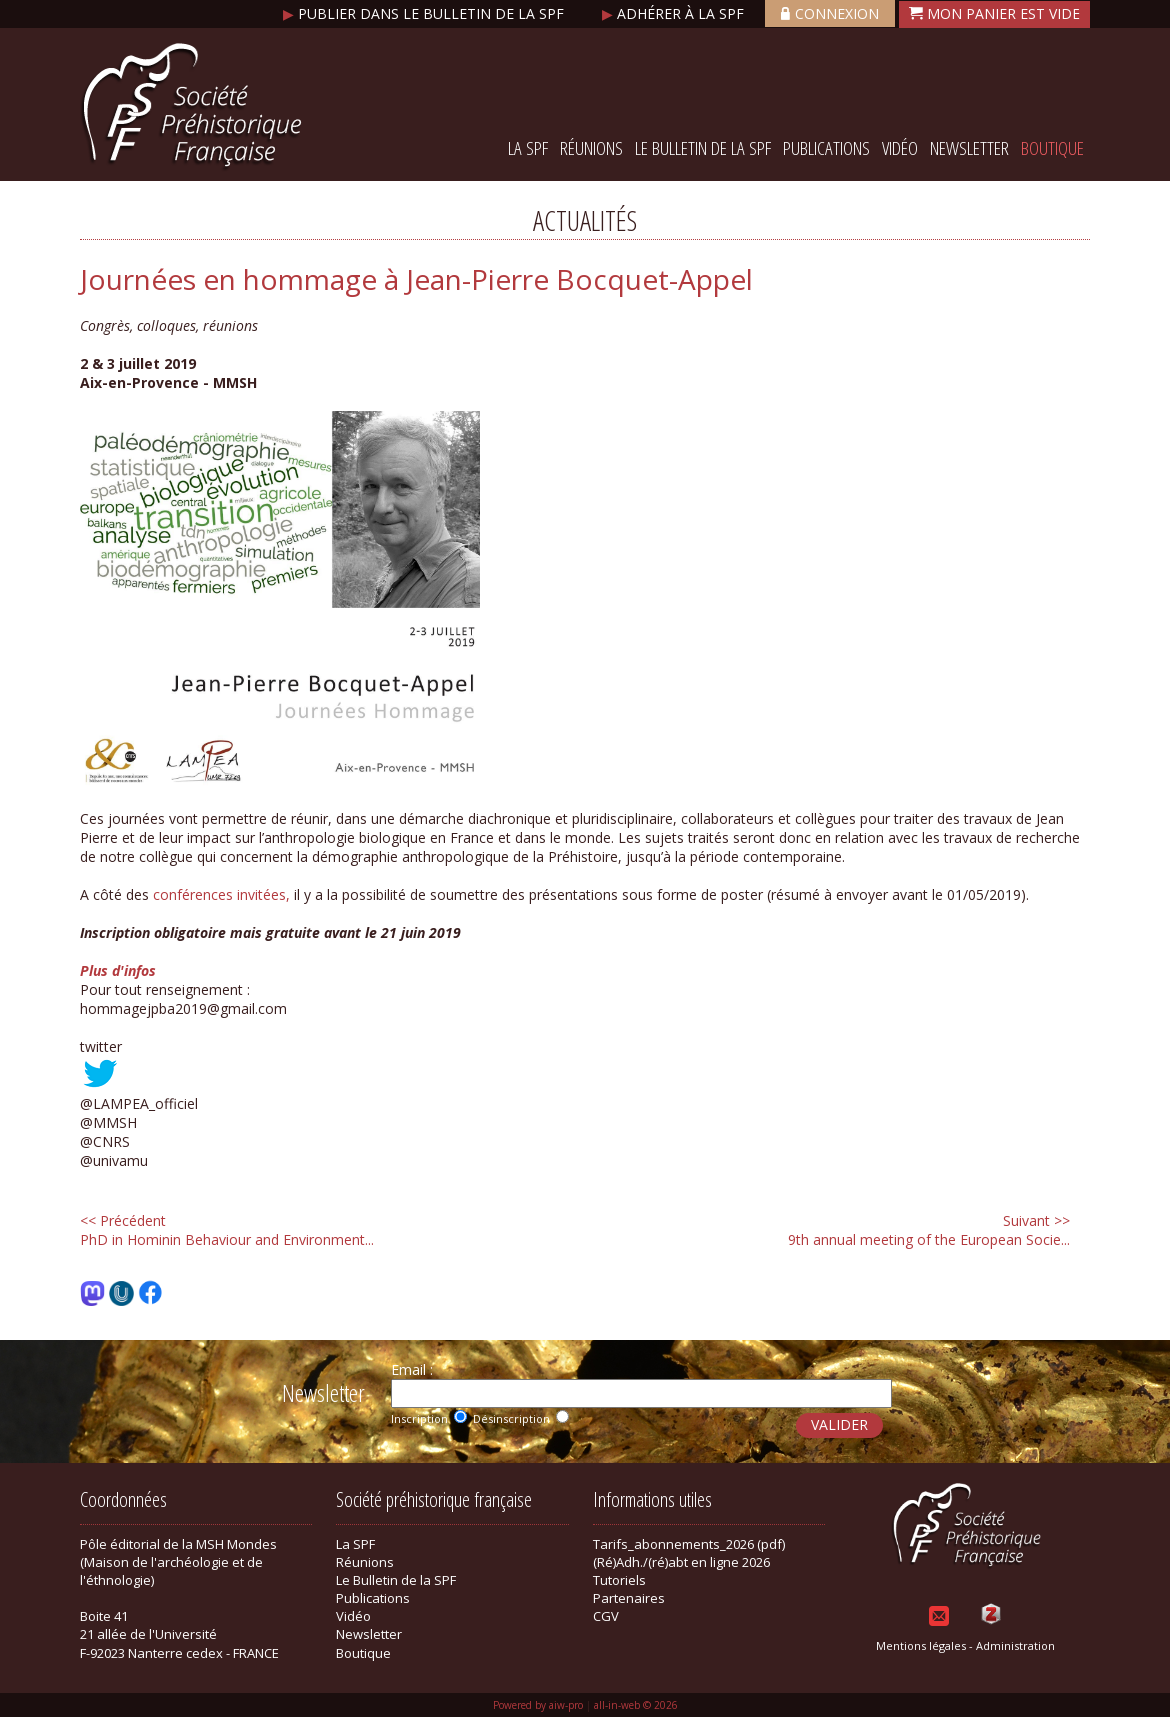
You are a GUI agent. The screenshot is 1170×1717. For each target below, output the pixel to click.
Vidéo (900, 148)
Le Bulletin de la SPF (703, 148)
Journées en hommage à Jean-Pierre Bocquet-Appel (416, 279)
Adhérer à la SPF (675, 13)
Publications (826, 148)
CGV (606, 1616)
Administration (1015, 1645)
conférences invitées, (221, 894)
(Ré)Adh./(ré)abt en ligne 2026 (681, 1562)
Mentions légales (921, 1645)
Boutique (1052, 148)
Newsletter (969, 148)
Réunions (591, 148)
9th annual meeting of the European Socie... (929, 1230)
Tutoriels (619, 1580)
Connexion (830, 13)
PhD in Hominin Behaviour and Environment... (227, 1230)
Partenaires (629, 1598)
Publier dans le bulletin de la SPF (425, 13)
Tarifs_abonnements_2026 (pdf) (689, 1544)
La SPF (528, 148)
